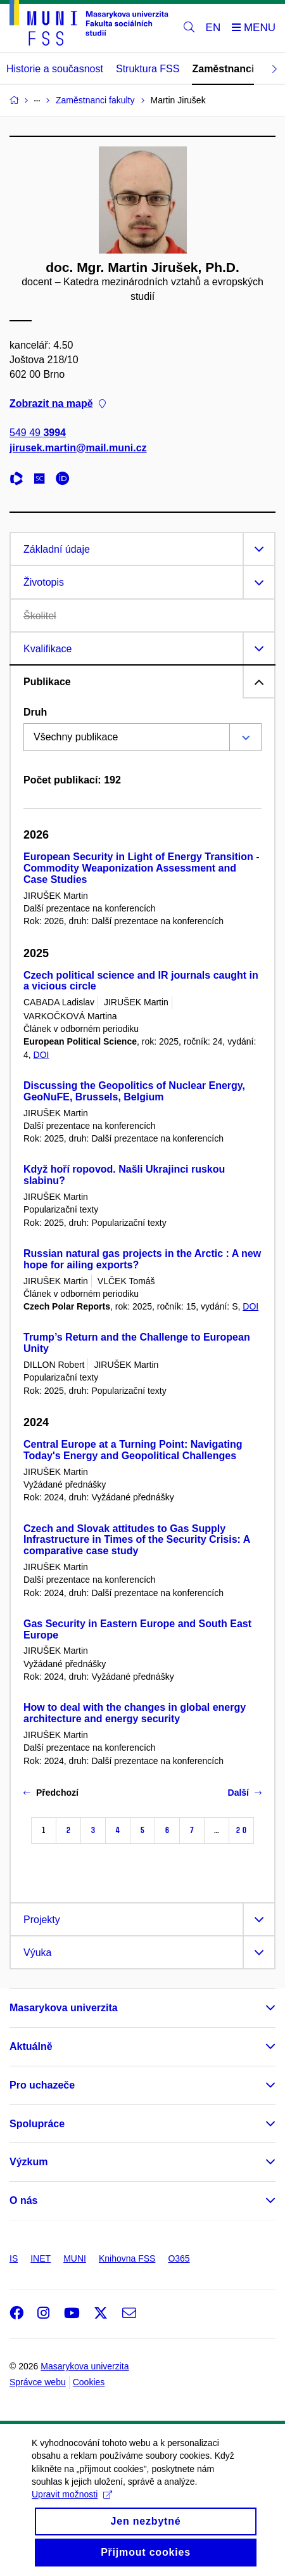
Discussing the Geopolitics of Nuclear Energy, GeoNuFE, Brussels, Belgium (134, 1091)
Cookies (89, 2382)
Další (245, 1792)
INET (40, 2258)
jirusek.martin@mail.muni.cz (78, 447)
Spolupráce (37, 2123)
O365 (178, 2258)
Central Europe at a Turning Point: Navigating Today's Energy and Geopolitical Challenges (133, 1450)
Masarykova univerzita (64, 2007)
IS (14, 2258)
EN (213, 28)
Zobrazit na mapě (58, 403)
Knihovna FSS (127, 2258)
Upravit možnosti (72, 2511)
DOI (41, 1055)
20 (241, 1830)
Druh (35, 712)
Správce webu (38, 2382)
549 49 (38, 432)
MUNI (74, 2258)
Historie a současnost (54, 68)
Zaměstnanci (223, 68)
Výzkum (29, 2161)
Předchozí (51, 1792)
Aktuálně (31, 2046)
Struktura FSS (147, 68)
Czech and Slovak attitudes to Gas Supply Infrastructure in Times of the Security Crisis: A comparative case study (136, 1540)
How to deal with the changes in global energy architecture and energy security (134, 1713)
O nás (23, 2200)
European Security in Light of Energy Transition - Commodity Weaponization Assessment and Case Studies (141, 868)
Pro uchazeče (42, 2085)
